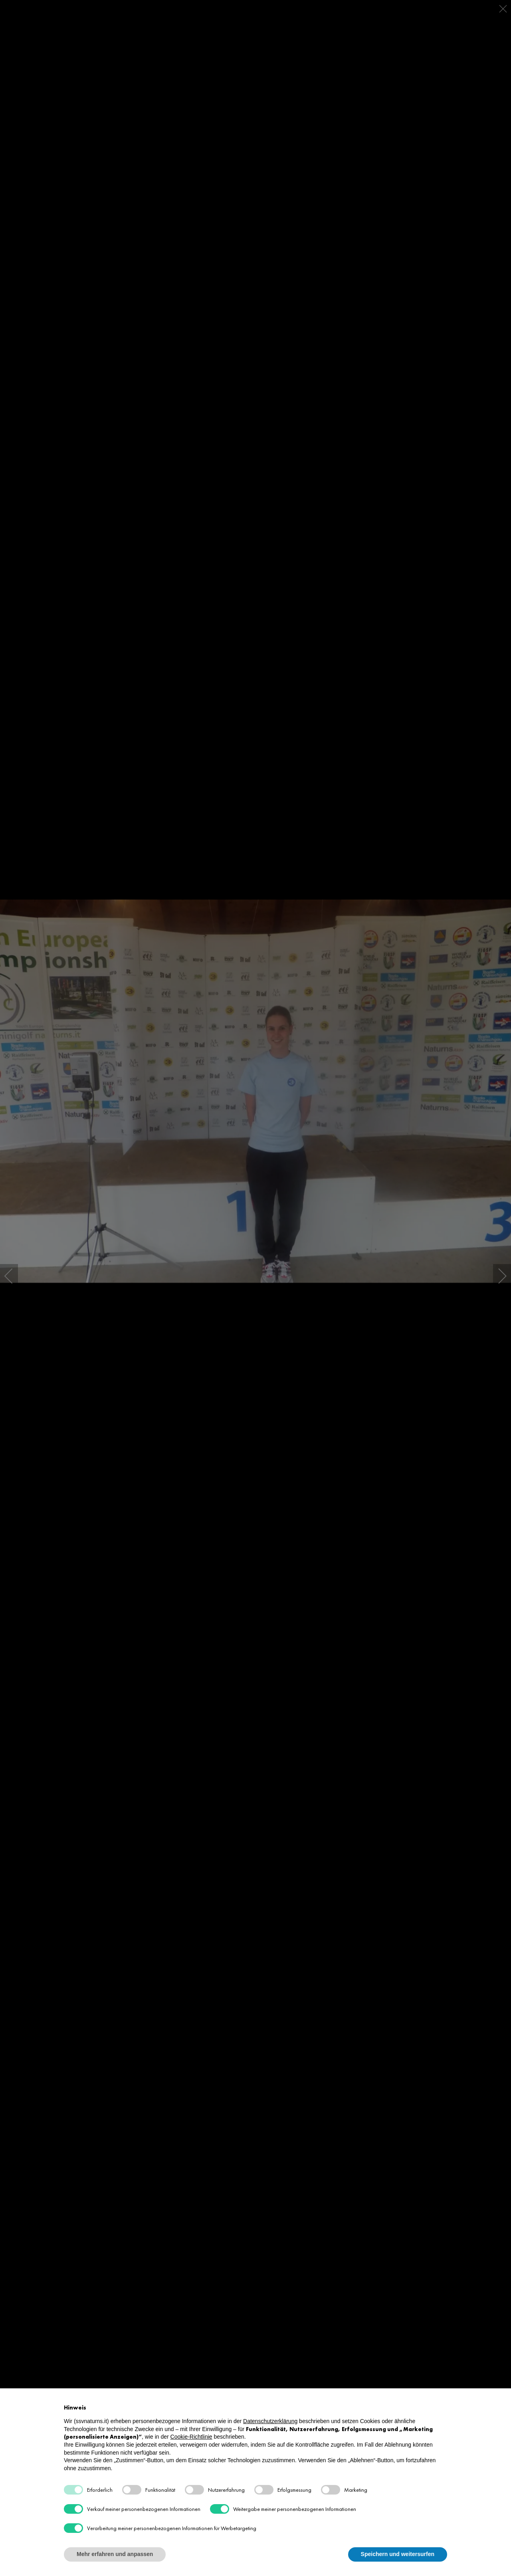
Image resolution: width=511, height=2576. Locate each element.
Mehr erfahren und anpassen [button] (115, 2554)
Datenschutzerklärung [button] (270, 2421)
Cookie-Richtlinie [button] (191, 2436)
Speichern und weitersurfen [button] (397, 2554)
